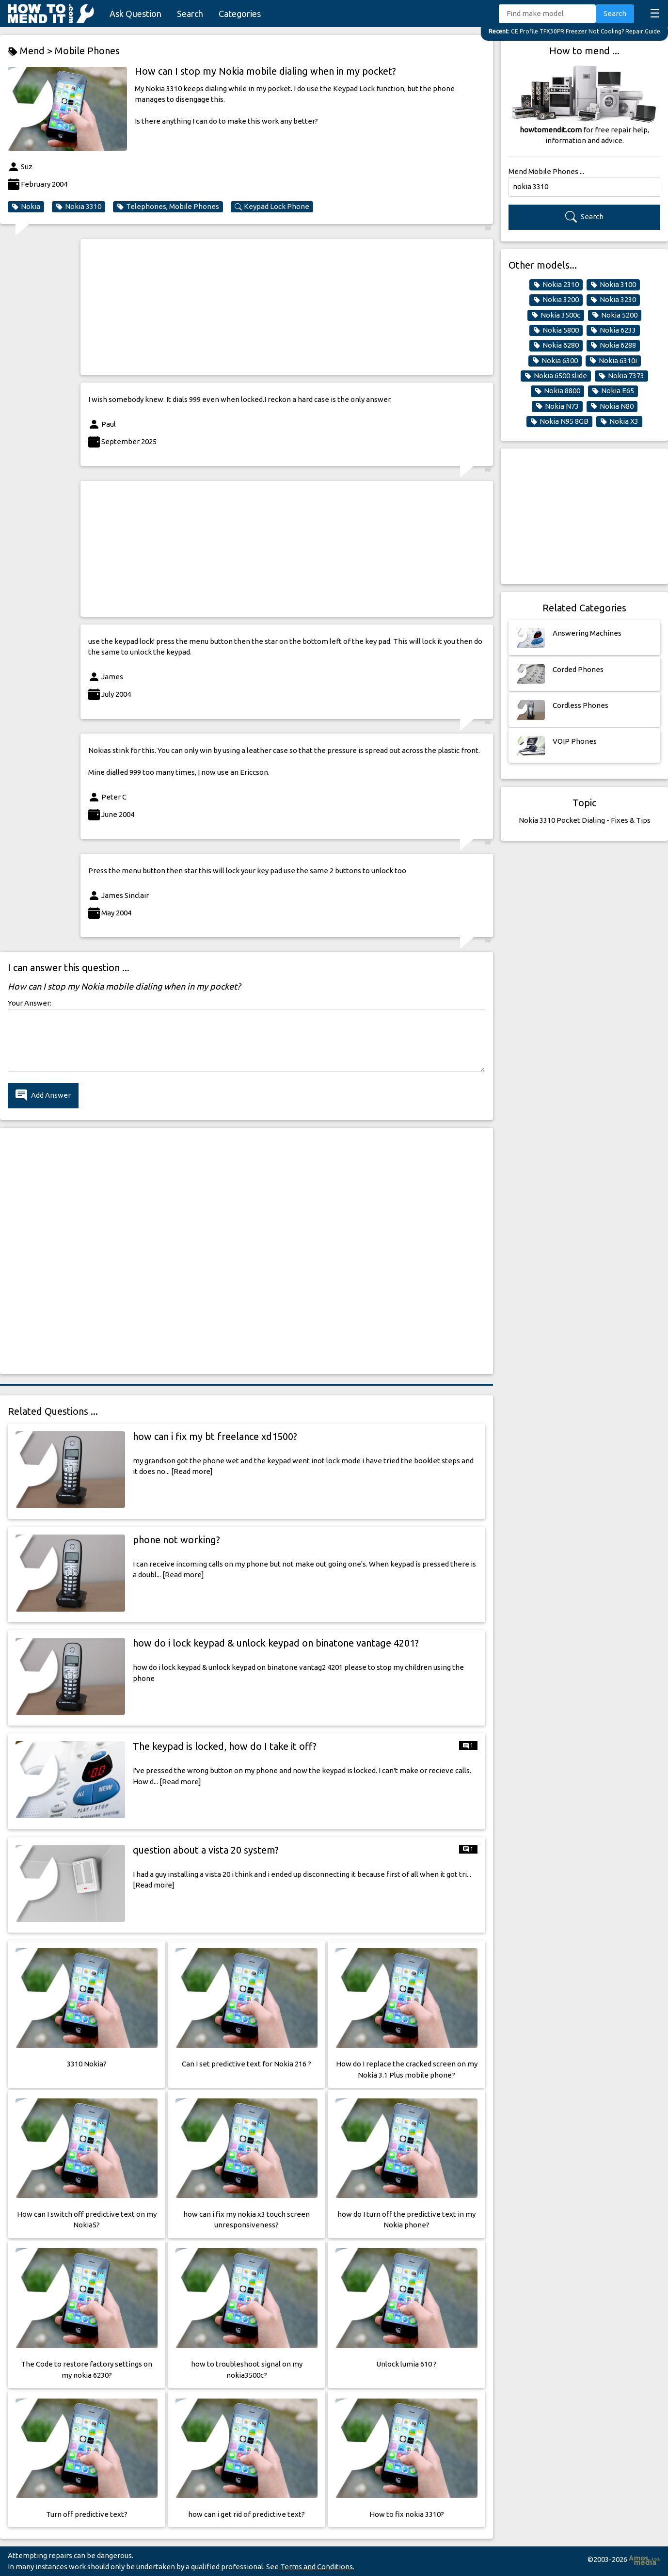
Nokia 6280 (556, 345)
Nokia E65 (613, 390)
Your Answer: (29, 1003)
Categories (240, 13)
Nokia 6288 (613, 345)
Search (190, 13)
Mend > (31, 51)
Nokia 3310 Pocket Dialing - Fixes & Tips (585, 820)
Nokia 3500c (555, 315)
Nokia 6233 (613, 330)
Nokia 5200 (614, 315)
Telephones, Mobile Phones (168, 206)
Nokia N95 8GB (559, 421)
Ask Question (135, 13)
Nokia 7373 (621, 375)
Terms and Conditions (316, 2566)
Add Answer (43, 1095)
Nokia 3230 (613, 299)
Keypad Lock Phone (272, 206)
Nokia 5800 (556, 330)
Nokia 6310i (613, 360)
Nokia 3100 (613, 284)
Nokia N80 (612, 406)
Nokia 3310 (78, 206)
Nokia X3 (619, 421)
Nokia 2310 (556, 284)
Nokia (26, 206)
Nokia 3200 (556, 299)
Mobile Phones (87, 50)
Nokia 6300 (555, 360)
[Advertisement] (286, 307)
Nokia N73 (557, 406)
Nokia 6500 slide (556, 375)
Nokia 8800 (557, 390)
